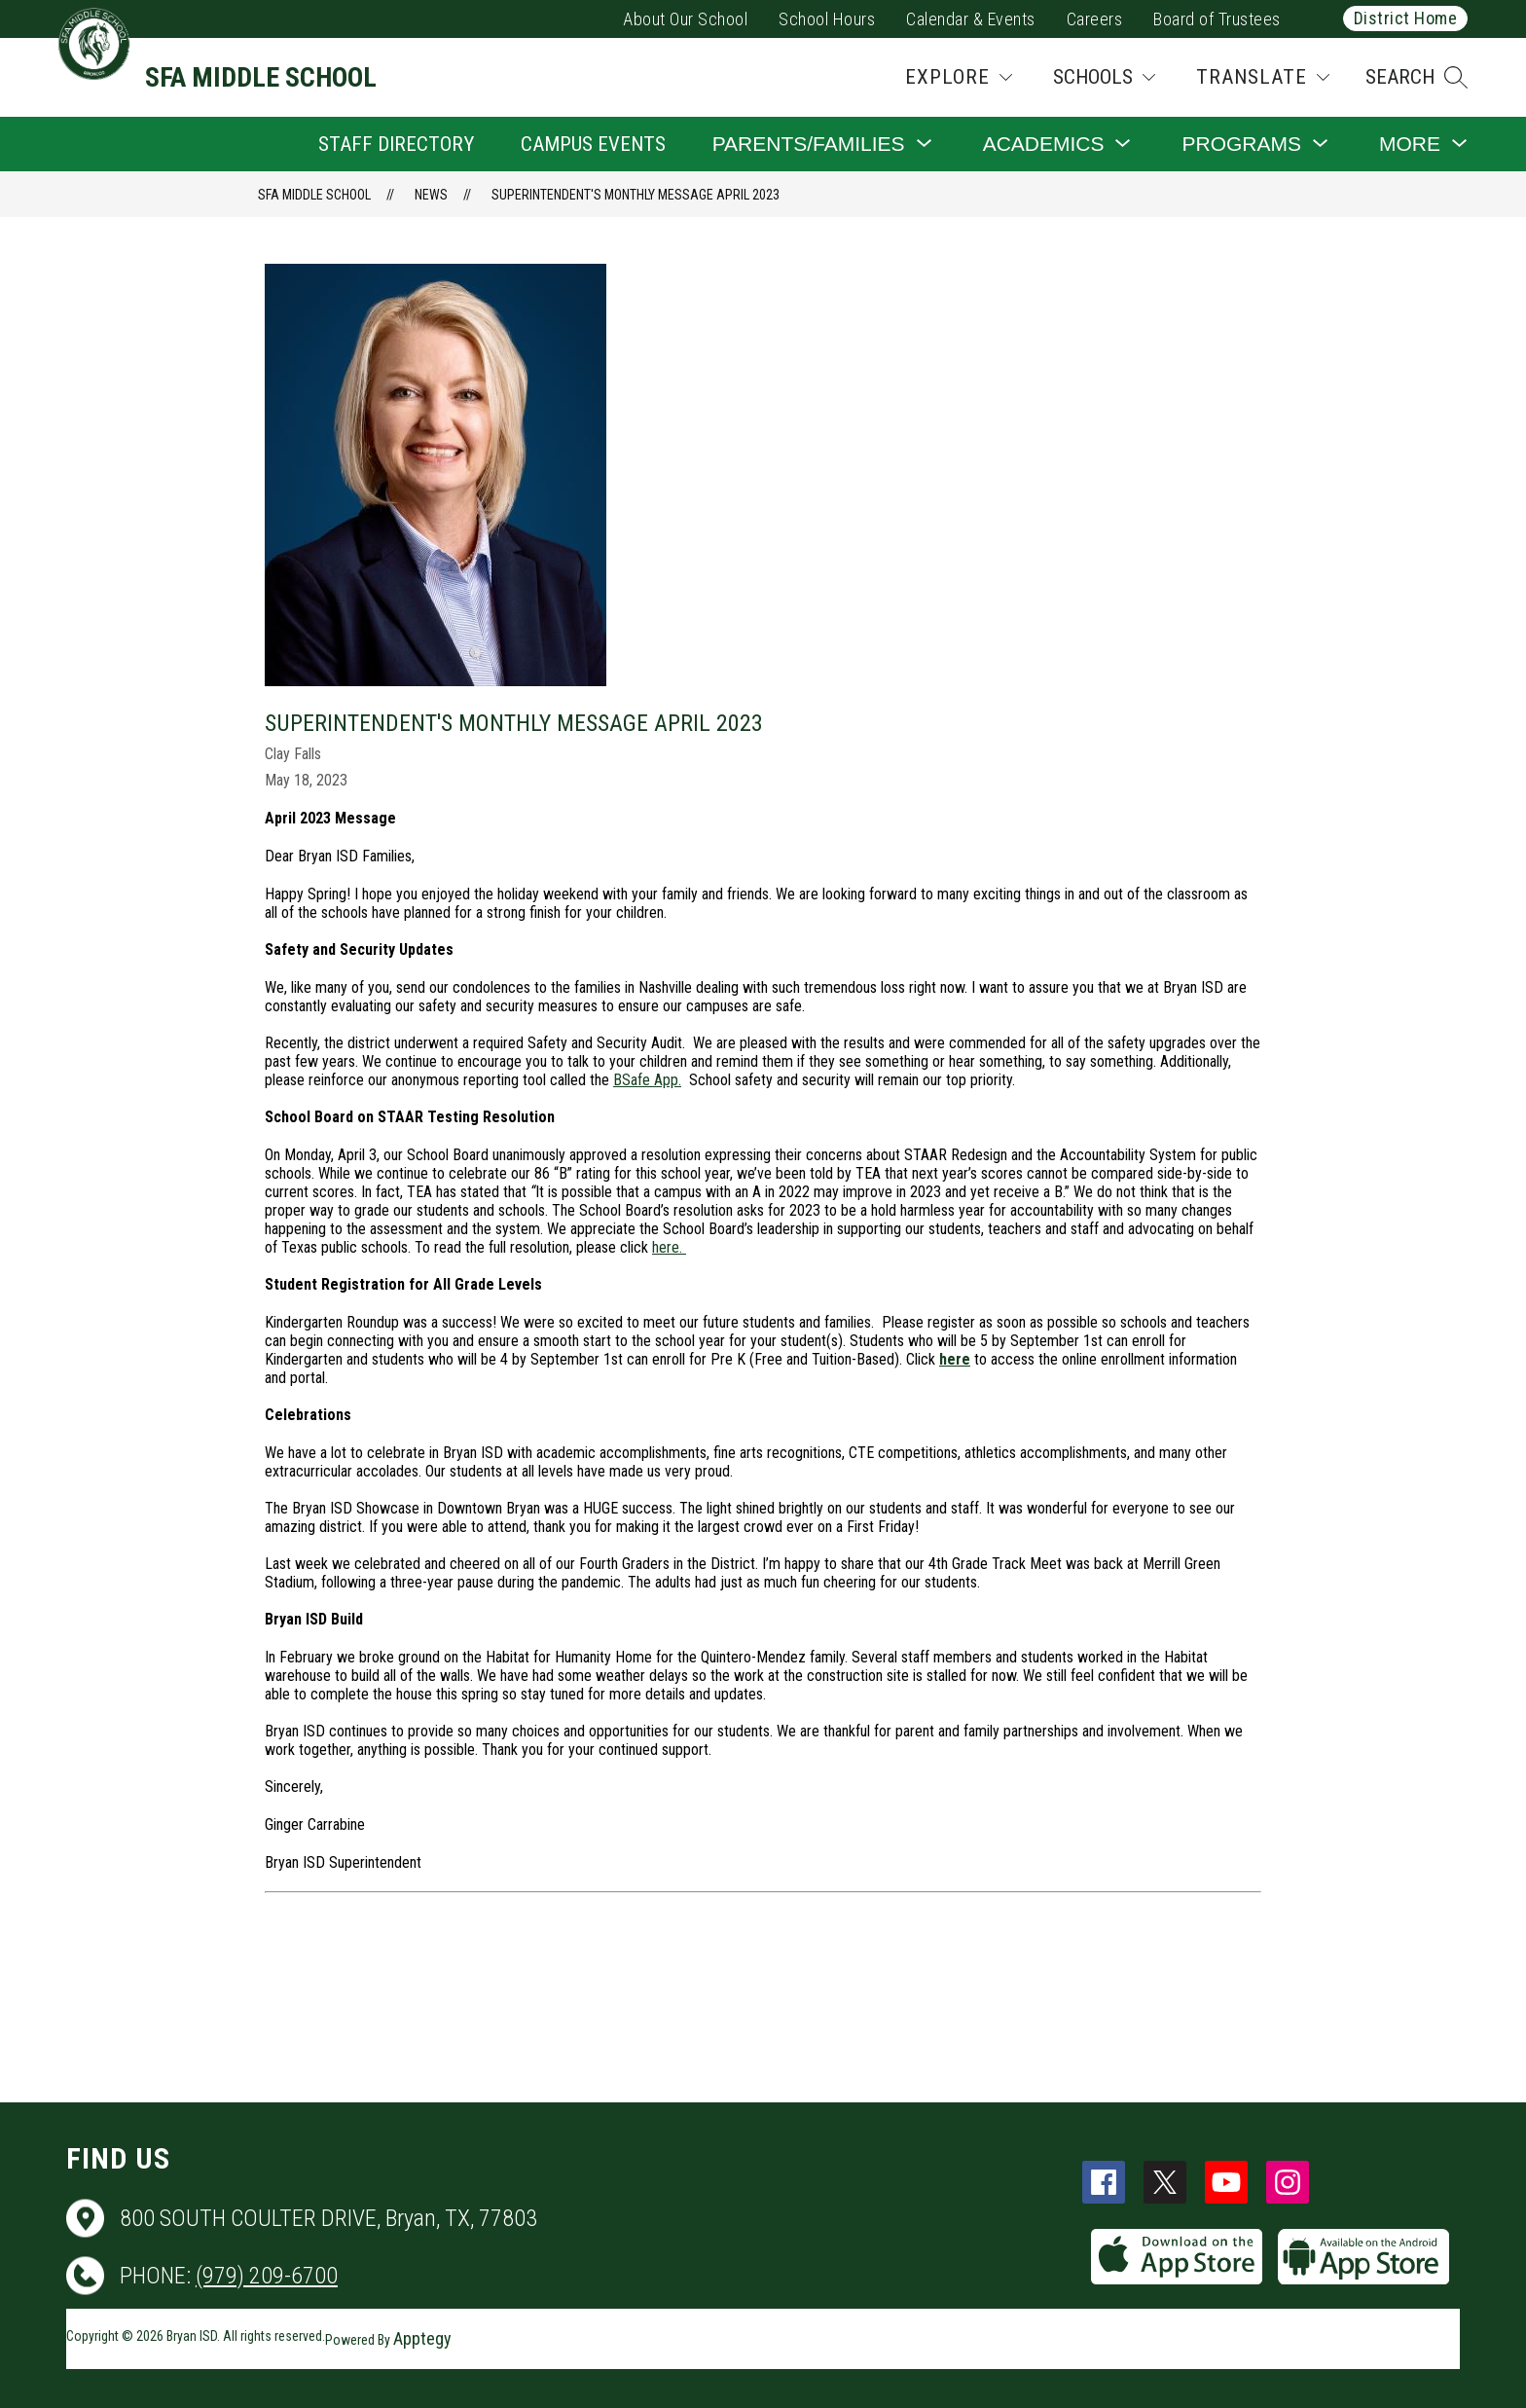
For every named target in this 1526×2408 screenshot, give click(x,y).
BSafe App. (647, 1080)
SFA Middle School (314, 194)
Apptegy (422, 2338)
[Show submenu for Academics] (1044, 143)
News (431, 194)
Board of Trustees (1217, 19)
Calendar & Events (971, 19)
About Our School (685, 19)
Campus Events (593, 144)
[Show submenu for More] (1409, 143)
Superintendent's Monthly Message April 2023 (635, 194)
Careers (1095, 19)
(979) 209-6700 (267, 2275)
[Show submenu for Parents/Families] (808, 143)
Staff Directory (396, 144)
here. (669, 1247)
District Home (1406, 18)
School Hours (827, 19)
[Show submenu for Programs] (1241, 143)
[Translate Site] (1262, 77)
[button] (1416, 77)
